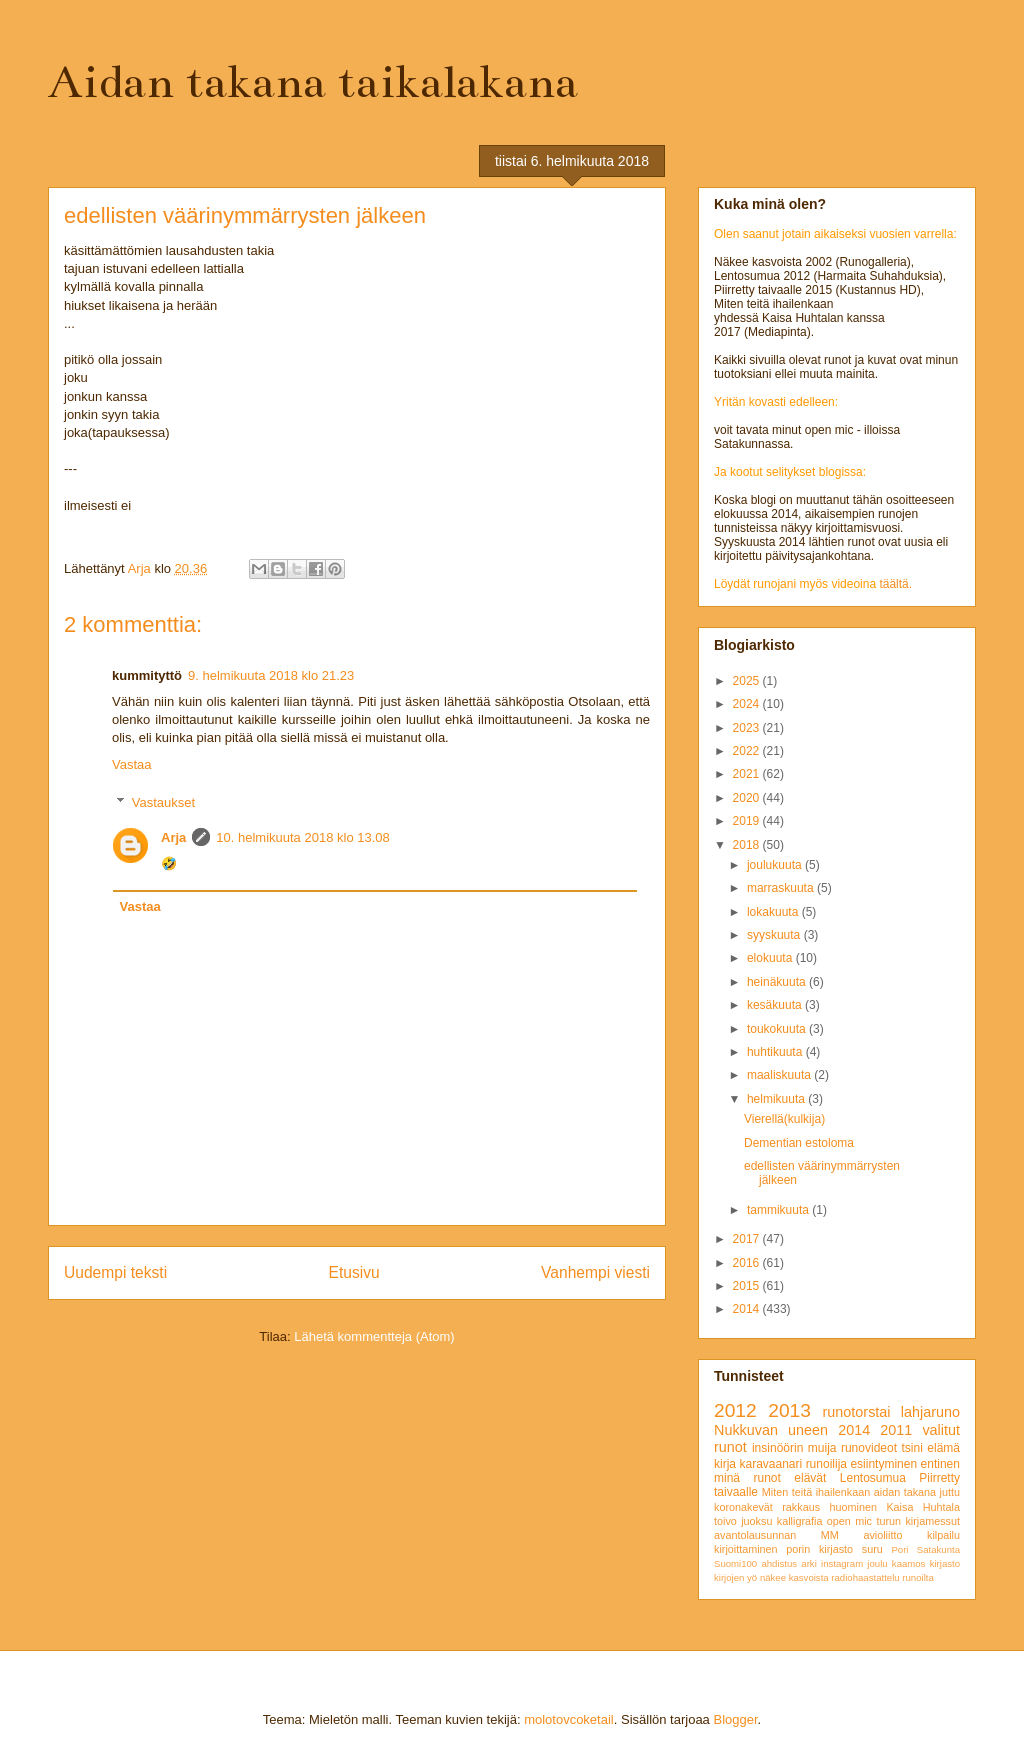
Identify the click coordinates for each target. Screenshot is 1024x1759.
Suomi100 (735, 1563)
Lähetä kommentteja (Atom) (374, 1336)
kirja (725, 1464)
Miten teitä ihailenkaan (816, 1492)
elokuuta (771, 958)
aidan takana (905, 1492)
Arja (173, 837)
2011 (896, 1430)
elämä (943, 1448)
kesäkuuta (776, 1005)
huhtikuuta (776, 1052)
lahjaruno (930, 1412)
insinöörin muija (794, 1448)
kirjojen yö (735, 1577)
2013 (789, 1410)
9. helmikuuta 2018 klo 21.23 (271, 675)
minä (727, 1478)
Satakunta (938, 1549)
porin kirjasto (819, 1549)
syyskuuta (775, 935)
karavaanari (770, 1464)
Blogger (735, 1719)
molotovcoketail (569, 1719)
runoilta (917, 1577)
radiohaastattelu (865, 1577)
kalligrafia (800, 1521)
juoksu (756, 1521)
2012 (735, 1410)
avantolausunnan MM (776, 1535)
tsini (911, 1448)
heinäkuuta (778, 982)
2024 (748, 704)
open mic (849, 1521)
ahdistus (779, 1563)
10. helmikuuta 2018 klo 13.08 (302, 837)
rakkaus (801, 1507)
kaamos (909, 1563)
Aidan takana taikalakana (313, 82)
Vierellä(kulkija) (784, 1119)
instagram (842, 1563)
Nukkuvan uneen (771, 1430)
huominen (853, 1507)
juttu (950, 1492)
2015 (748, 1286)
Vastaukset (163, 802)
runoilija (826, 1464)
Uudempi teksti (115, 1272)
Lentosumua (873, 1478)
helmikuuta (777, 1099)
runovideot (869, 1448)
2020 (748, 798)
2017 (748, 1239)
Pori (899, 1549)
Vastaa (132, 764)
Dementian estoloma (799, 1143)
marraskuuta (782, 888)
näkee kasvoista (794, 1577)
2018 (748, 845)
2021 (748, 774)
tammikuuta (779, 1210)
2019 (748, 821)
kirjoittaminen (746, 1549)
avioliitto (882, 1535)
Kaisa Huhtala (923, 1507)
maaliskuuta (780, 1075)
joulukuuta (776, 865)
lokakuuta (774, 912)
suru (872, 1549)
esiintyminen (883, 1464)
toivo (725, 1521)
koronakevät (743, 1507)
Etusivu (354, 1272)
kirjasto (945, 1563)
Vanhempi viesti (595, 1272)
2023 (748, 728)
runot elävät (789, 1478)
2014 (748, 1309)
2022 (748, 751)
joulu (877, 1563)
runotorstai (857, 1412)
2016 (748, 1263)
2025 (748, 681)
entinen (940, 1464)
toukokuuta (778, 1029)
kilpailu (943, 1535)
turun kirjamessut (918, 1521)
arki (808, 1563)
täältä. (895, 584)
